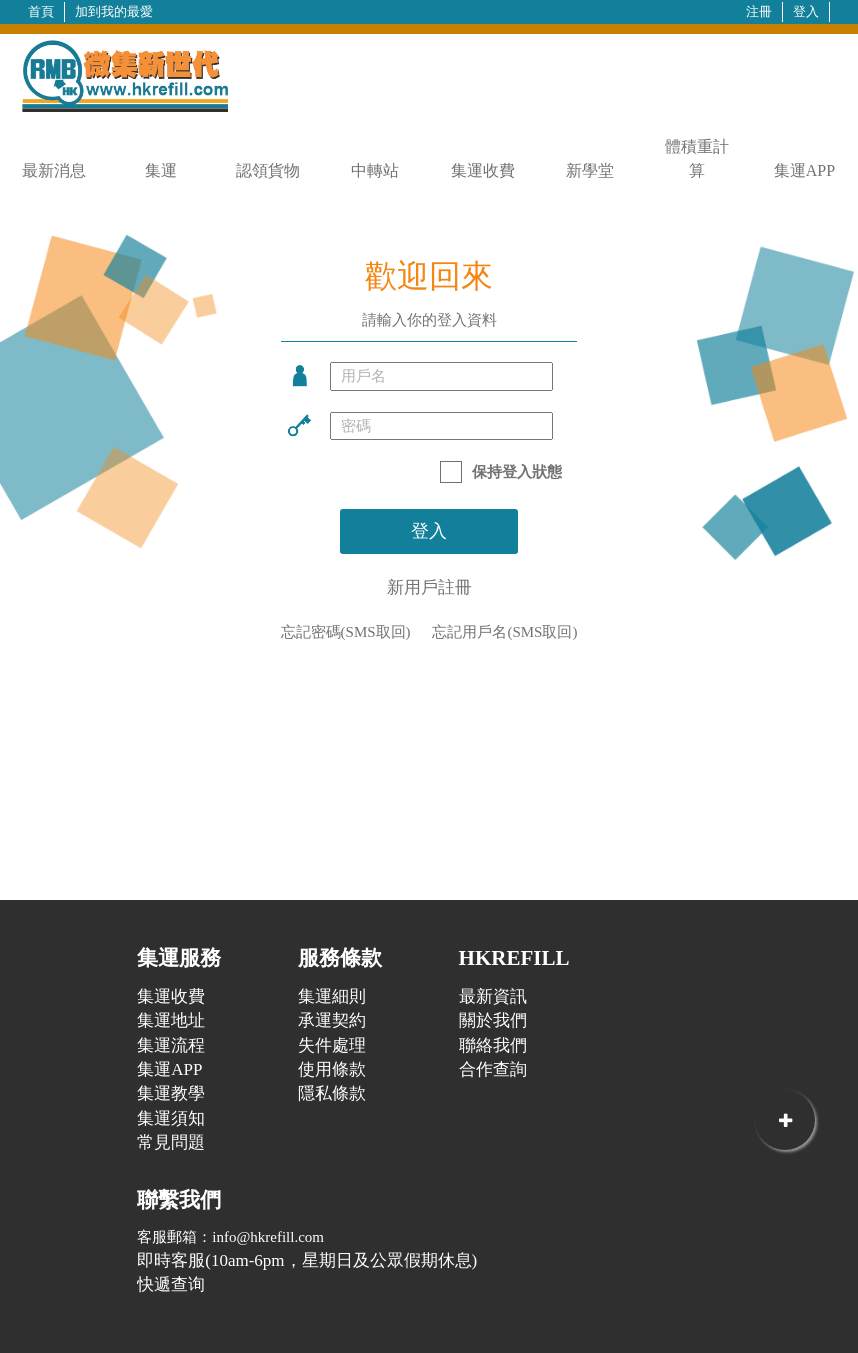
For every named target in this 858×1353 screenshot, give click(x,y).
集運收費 (483, 170)
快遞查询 (171, 1284)
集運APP (804, 170)
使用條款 (332, 1069)
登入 (806, 11)
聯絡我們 (493, 1045)
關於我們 (493, 1020)
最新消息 (54, 170)
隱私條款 (332, 1093)
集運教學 (171, 1093)
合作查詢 (493, 1069)
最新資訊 (493, 996)
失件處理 (332, 1045)
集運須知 (171, 1118)
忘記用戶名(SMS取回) (504, 632)
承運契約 (332, 1020)
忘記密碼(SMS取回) (346, 632)
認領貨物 (268, 170)
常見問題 (171, 1142)
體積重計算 (697, 158)
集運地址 (171, 1020)
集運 (161, 170)
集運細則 (332, 996)
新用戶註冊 (429, 587)
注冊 (759, 11)
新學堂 (590, 170)
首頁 (41, 11)
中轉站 (375, 170)
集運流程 (171, 1045)
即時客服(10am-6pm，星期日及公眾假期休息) (307, 1260)
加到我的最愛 (114, 11)
